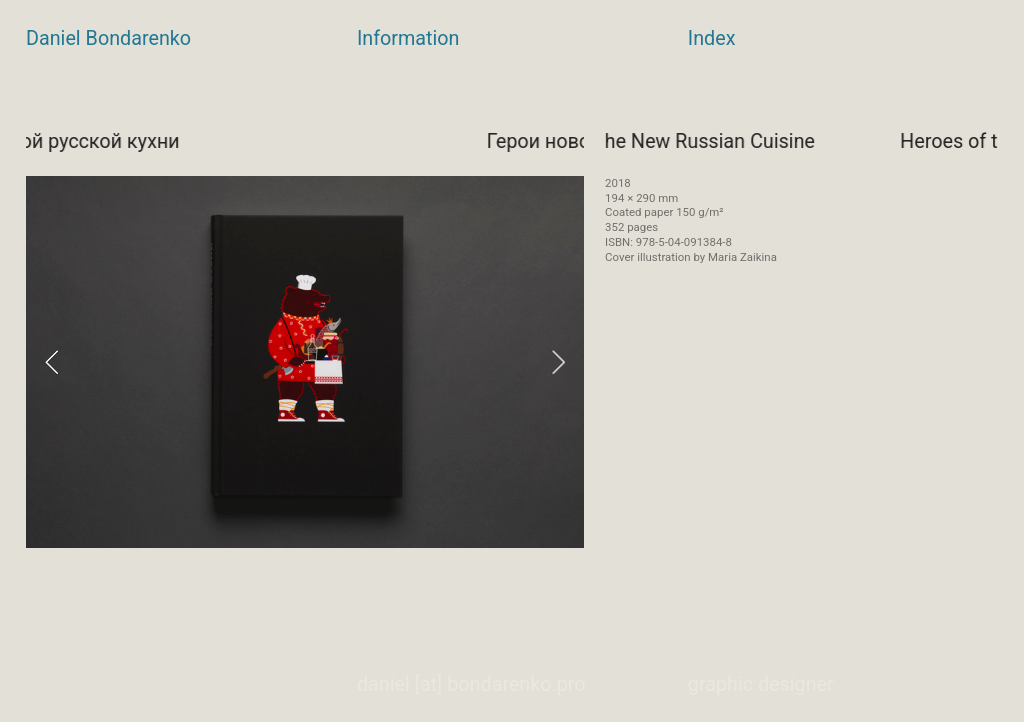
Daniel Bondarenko (108, 38)
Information (408, 38)
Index (712, 38)
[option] (305, 362)
